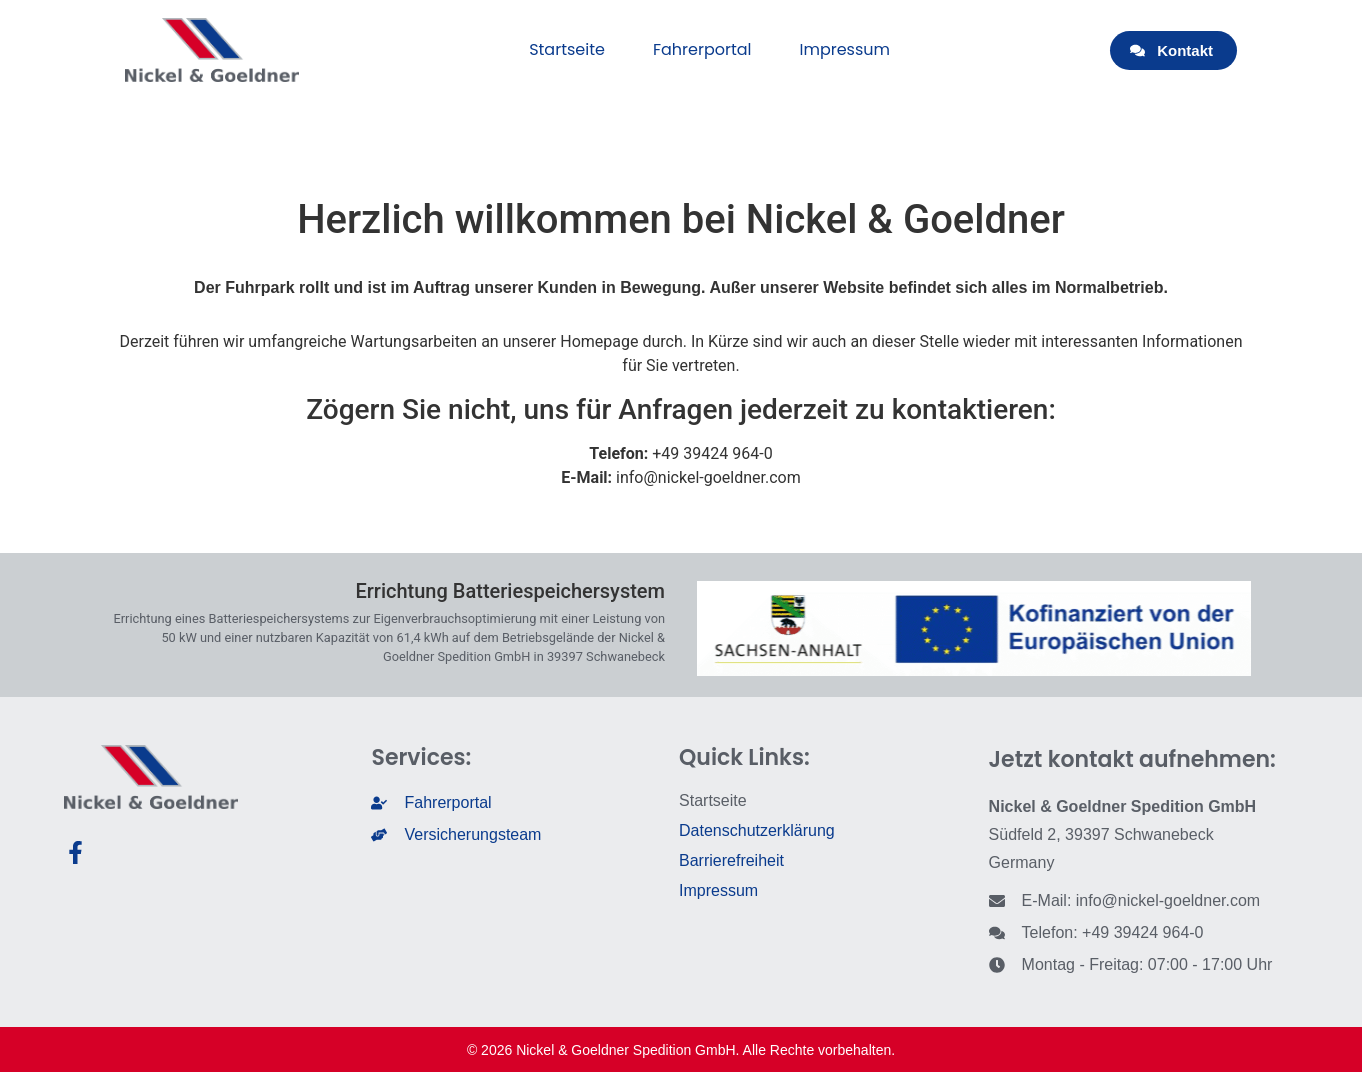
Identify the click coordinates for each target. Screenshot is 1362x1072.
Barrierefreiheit (731, 860)
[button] (1173, 50)
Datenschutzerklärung (757, 830)
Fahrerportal (702, 49)
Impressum (845, 49)
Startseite (567, 49)
